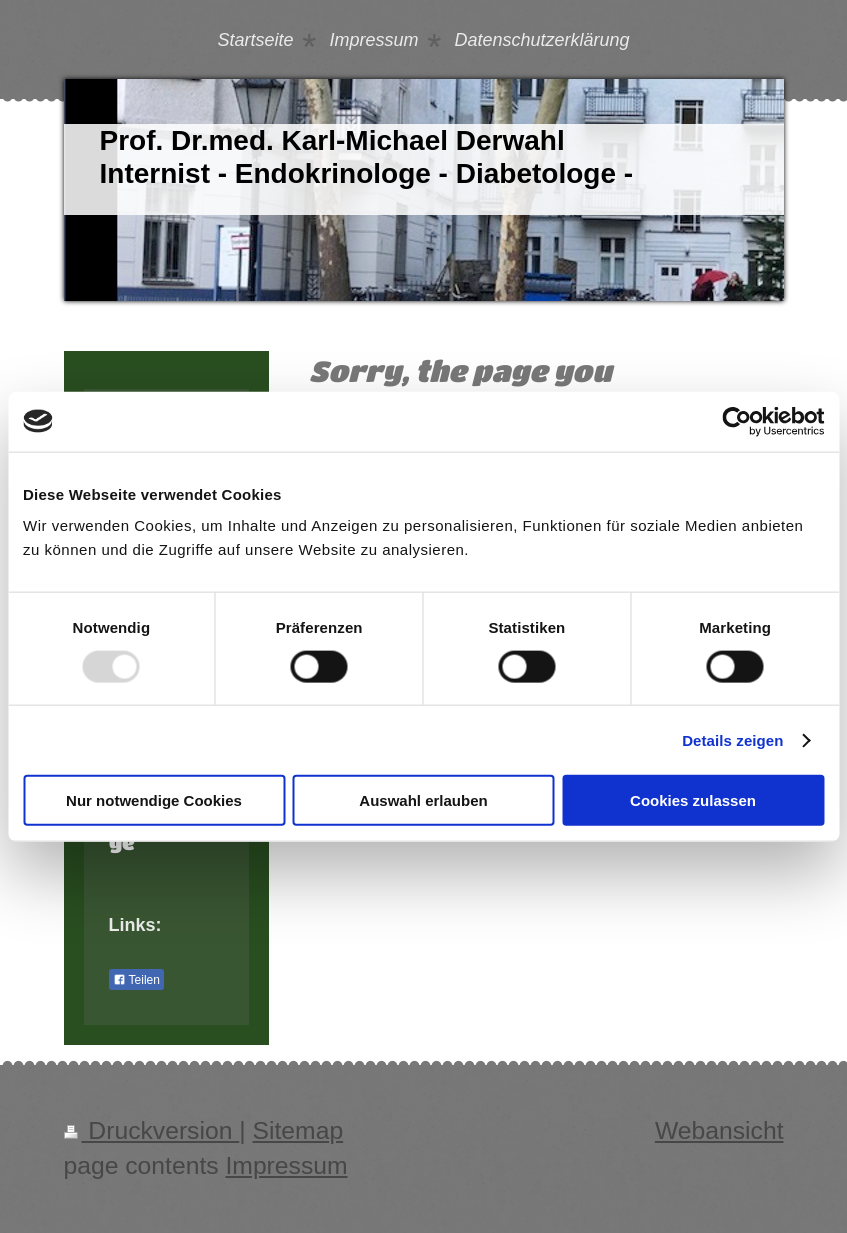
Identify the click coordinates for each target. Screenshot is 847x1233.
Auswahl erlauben (423, 800)
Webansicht (719, 1130)
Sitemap (298, 1130)
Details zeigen (732, 739)
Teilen (136, 980)
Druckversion (152, 1130)
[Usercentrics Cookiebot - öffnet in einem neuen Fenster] (736, 421)
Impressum (286, 1165)
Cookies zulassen (693, 800)
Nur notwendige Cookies (154, 800)
